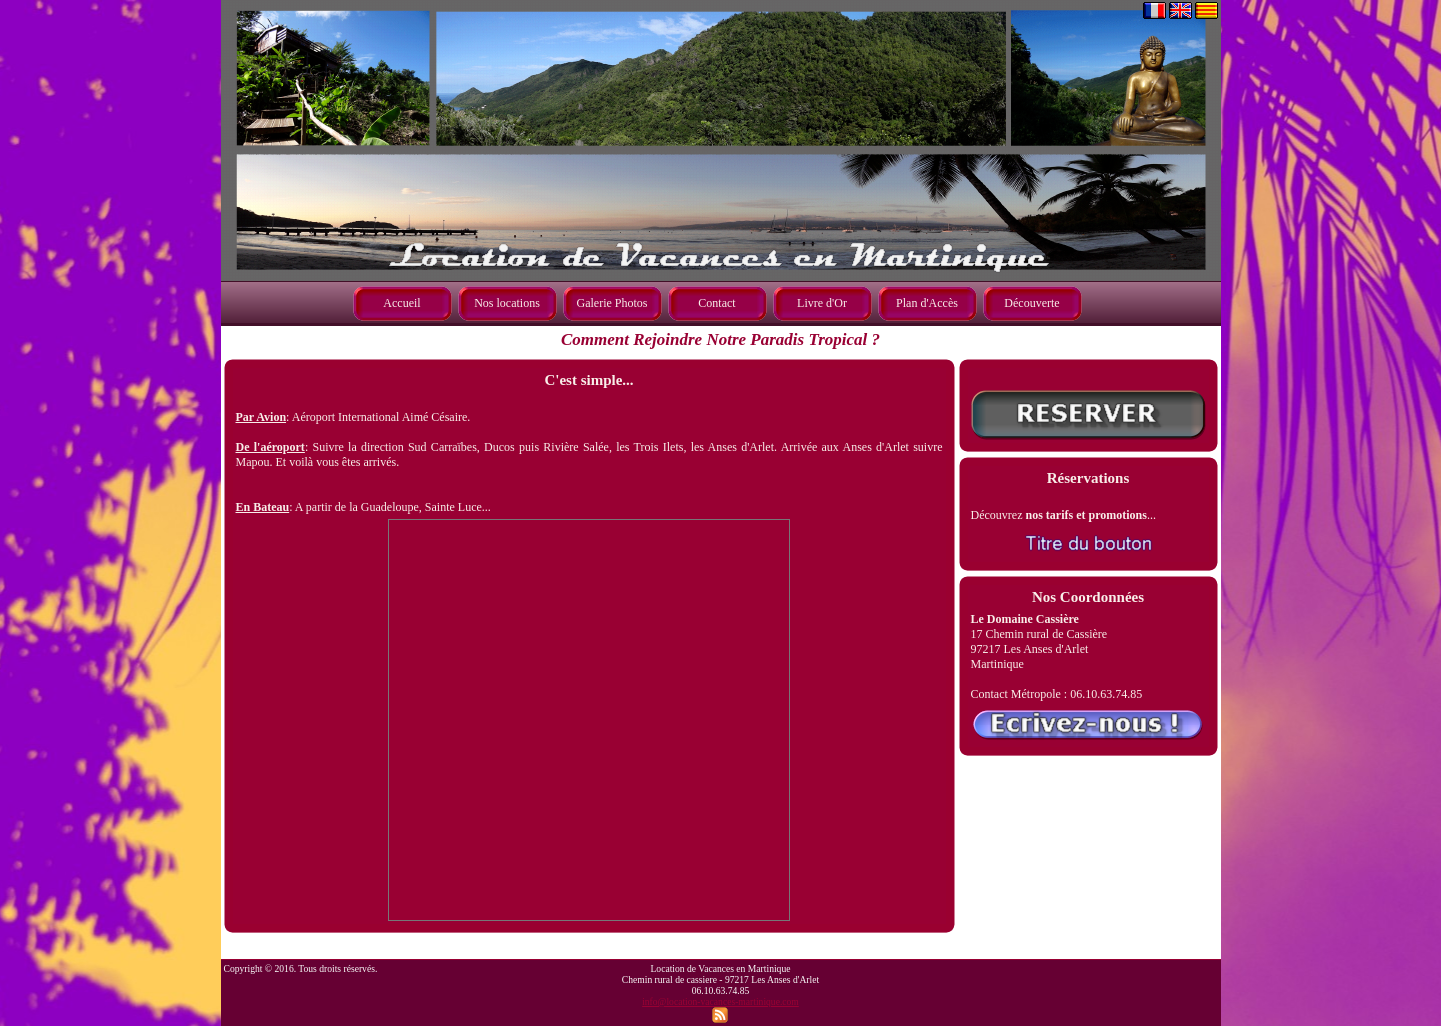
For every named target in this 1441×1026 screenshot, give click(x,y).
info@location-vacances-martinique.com (720, 1001)
